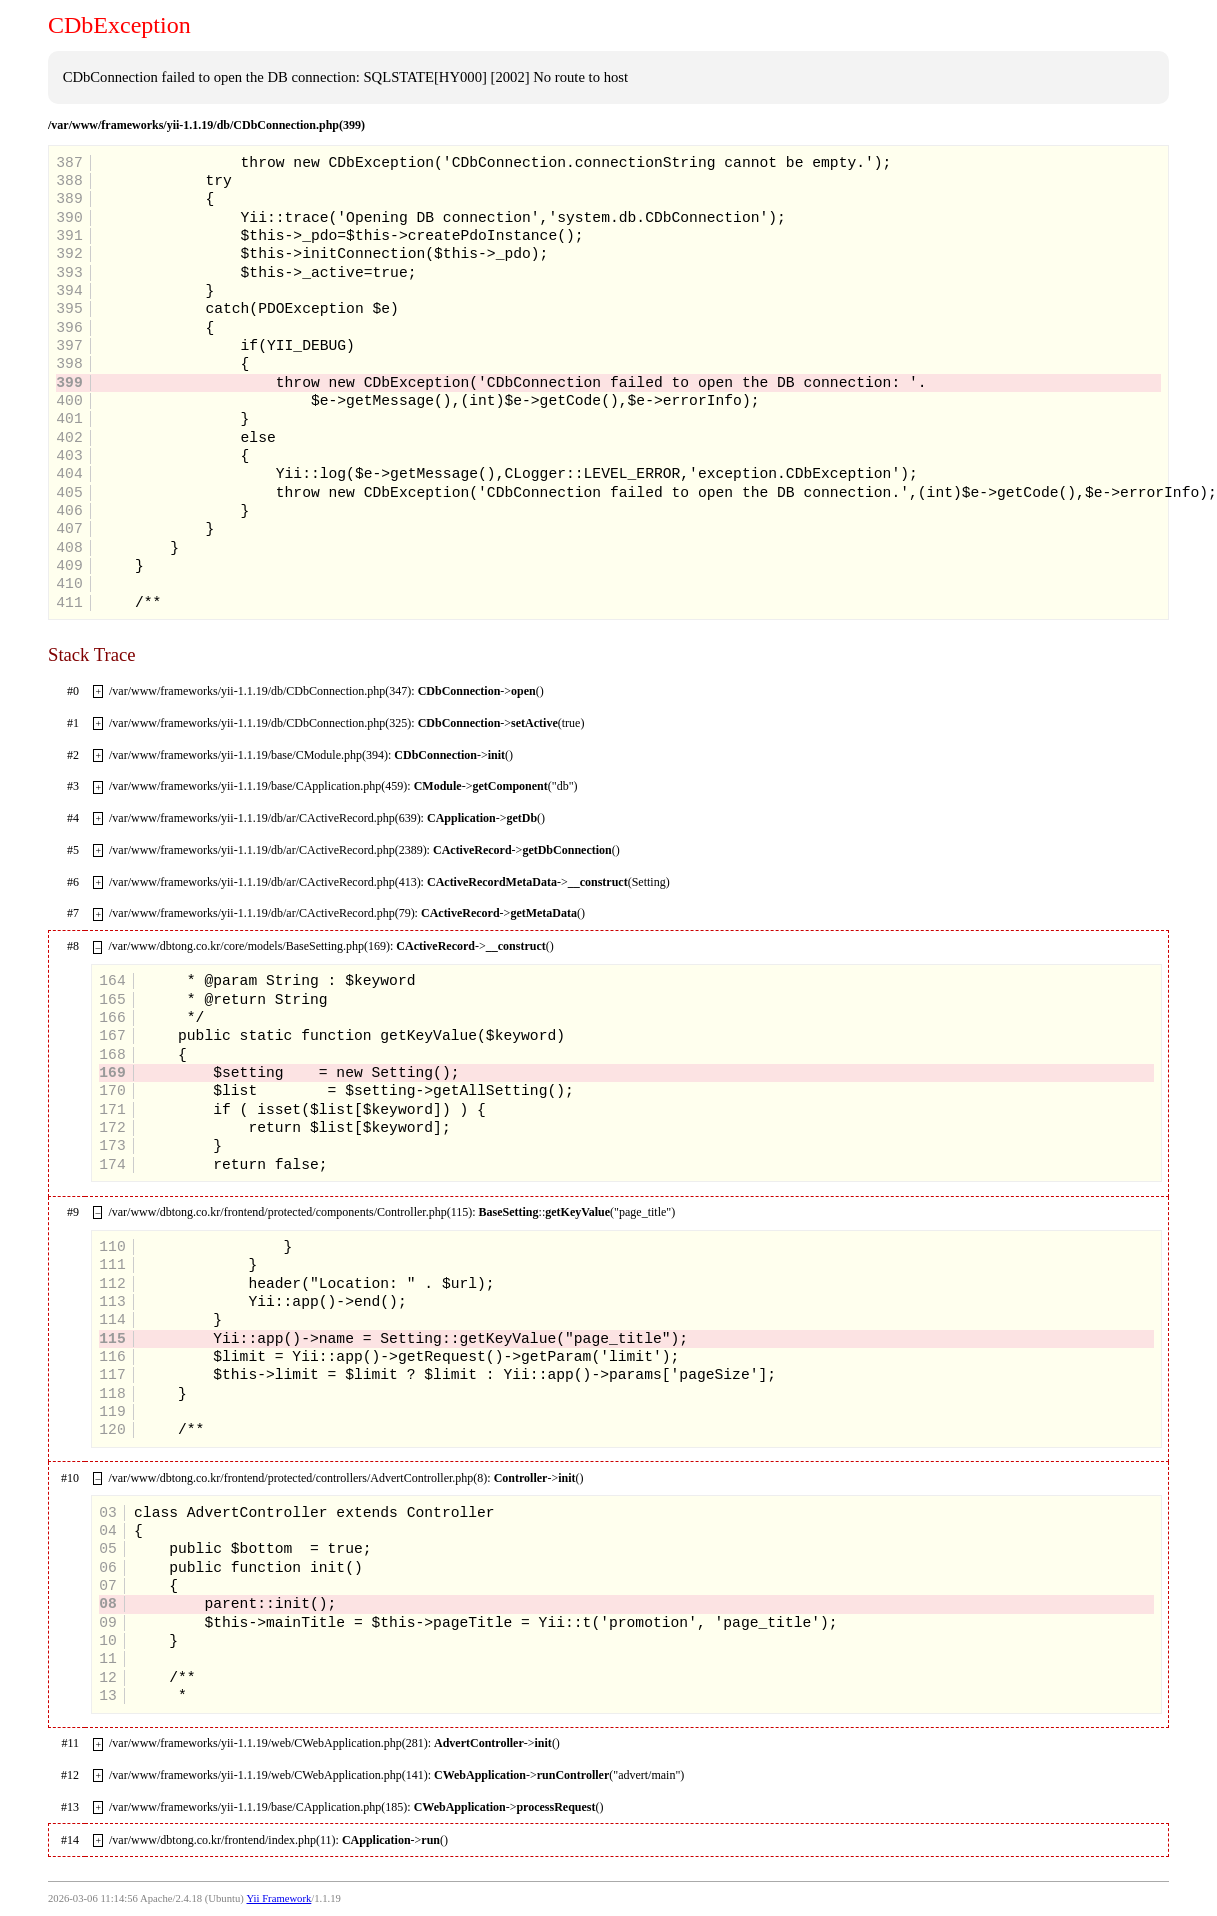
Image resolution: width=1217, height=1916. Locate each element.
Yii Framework (279, 1898)
